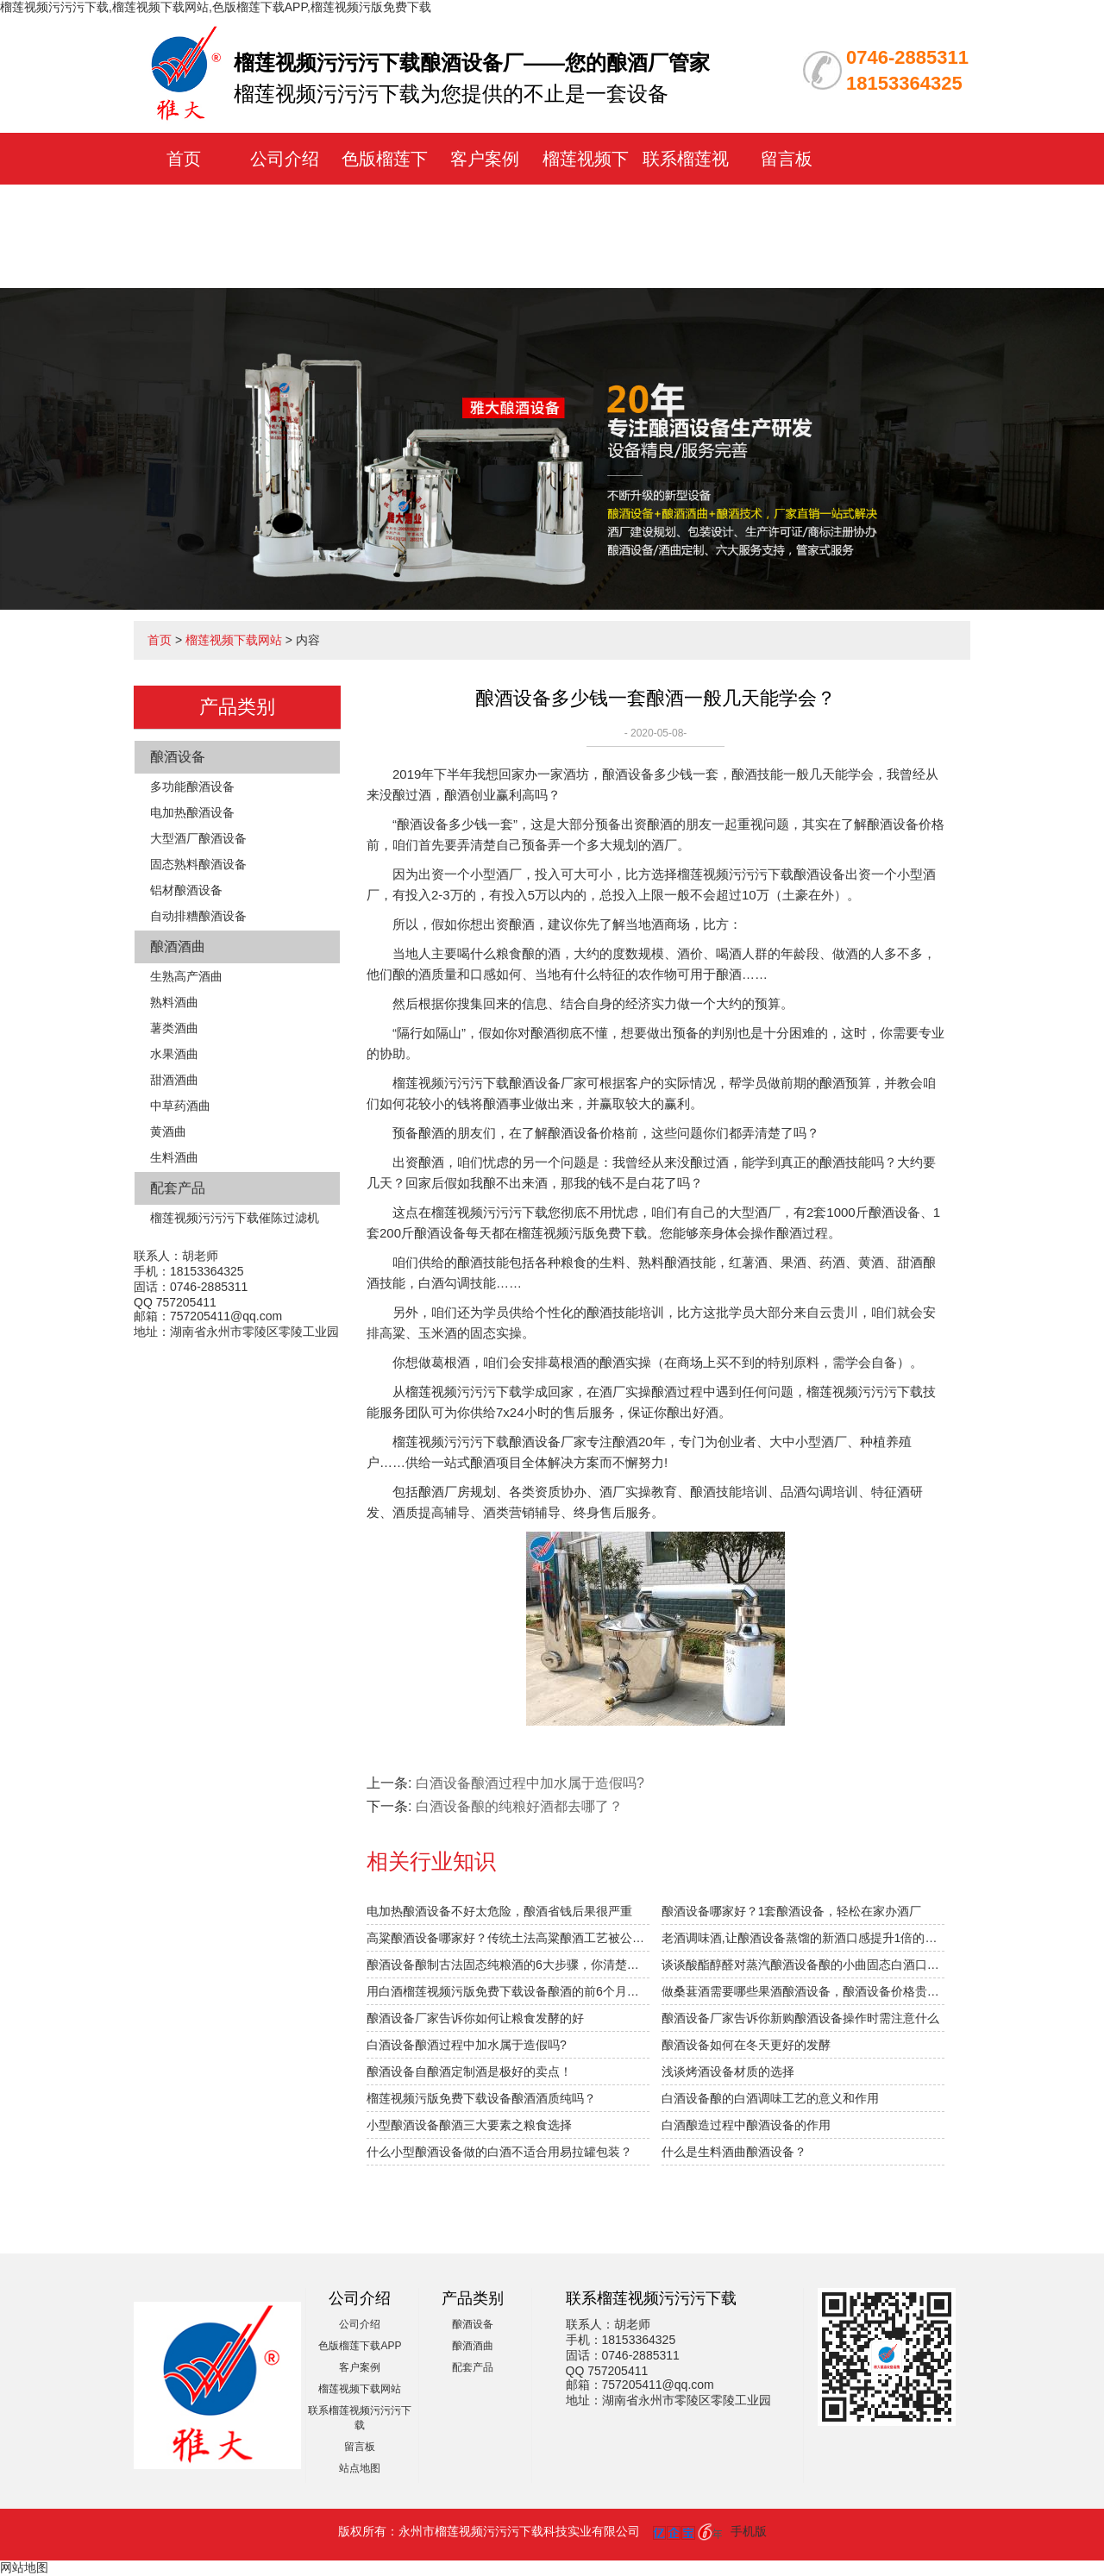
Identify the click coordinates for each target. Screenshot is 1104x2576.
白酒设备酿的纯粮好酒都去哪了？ (519, 1806)
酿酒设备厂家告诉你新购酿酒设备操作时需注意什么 (800, 2018)
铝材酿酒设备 (186, 890)
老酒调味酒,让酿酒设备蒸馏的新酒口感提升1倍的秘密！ (803, 1938)
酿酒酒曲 (177, 946)
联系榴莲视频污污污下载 (686, 210)
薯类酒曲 (174, 1028)
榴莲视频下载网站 (233, 640)
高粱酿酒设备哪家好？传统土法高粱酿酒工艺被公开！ (508, 1938)
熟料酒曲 (174, 1002)
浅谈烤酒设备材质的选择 (728, 2071)
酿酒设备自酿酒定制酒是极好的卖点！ (469, 2071)
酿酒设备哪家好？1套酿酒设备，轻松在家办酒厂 (792, 1911)
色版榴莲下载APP (359, 2346)
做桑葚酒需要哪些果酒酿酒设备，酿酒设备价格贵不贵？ (803, 1991)
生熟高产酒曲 (186, 976)
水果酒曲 (174, 1054)
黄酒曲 (168, 1131)
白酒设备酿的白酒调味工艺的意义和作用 (770, 2098)
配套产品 (177, 1188)
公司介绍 (284, 158)
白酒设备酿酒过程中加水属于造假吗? (530, 1783)
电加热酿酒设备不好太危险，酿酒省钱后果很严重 (499, 1911)
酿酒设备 (177, 756)
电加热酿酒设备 (192, 812)
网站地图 (24, 2567)
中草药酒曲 (180, 1106)
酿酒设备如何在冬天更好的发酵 (746, 2045)
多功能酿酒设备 (192, 786)
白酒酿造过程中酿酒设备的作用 (746, 2125)
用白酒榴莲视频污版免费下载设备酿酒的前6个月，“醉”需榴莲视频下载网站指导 (508, 1991)
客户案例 (484, 158)
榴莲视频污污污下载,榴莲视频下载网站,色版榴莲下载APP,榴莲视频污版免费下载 (215, 7)
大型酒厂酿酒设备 (198, 838)
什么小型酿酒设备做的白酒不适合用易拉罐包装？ (499, 2152)
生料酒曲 (174, 1157)
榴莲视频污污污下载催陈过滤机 (234, 1218)
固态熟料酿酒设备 (198, 864)
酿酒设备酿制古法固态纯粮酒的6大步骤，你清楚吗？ (508, 1964)
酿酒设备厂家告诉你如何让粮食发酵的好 (475, 2018)
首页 (183, 158)
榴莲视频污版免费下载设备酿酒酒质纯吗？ (481, 2098)
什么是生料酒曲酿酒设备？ (734, 2152)
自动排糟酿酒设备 (198, 916)
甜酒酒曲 (174, 1080)
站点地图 (359, 2468)
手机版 (749, 2531)
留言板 (786, 158)
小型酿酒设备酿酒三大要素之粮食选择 (469, 2125)
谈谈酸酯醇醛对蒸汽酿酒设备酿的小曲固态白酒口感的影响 (803, 1964)
